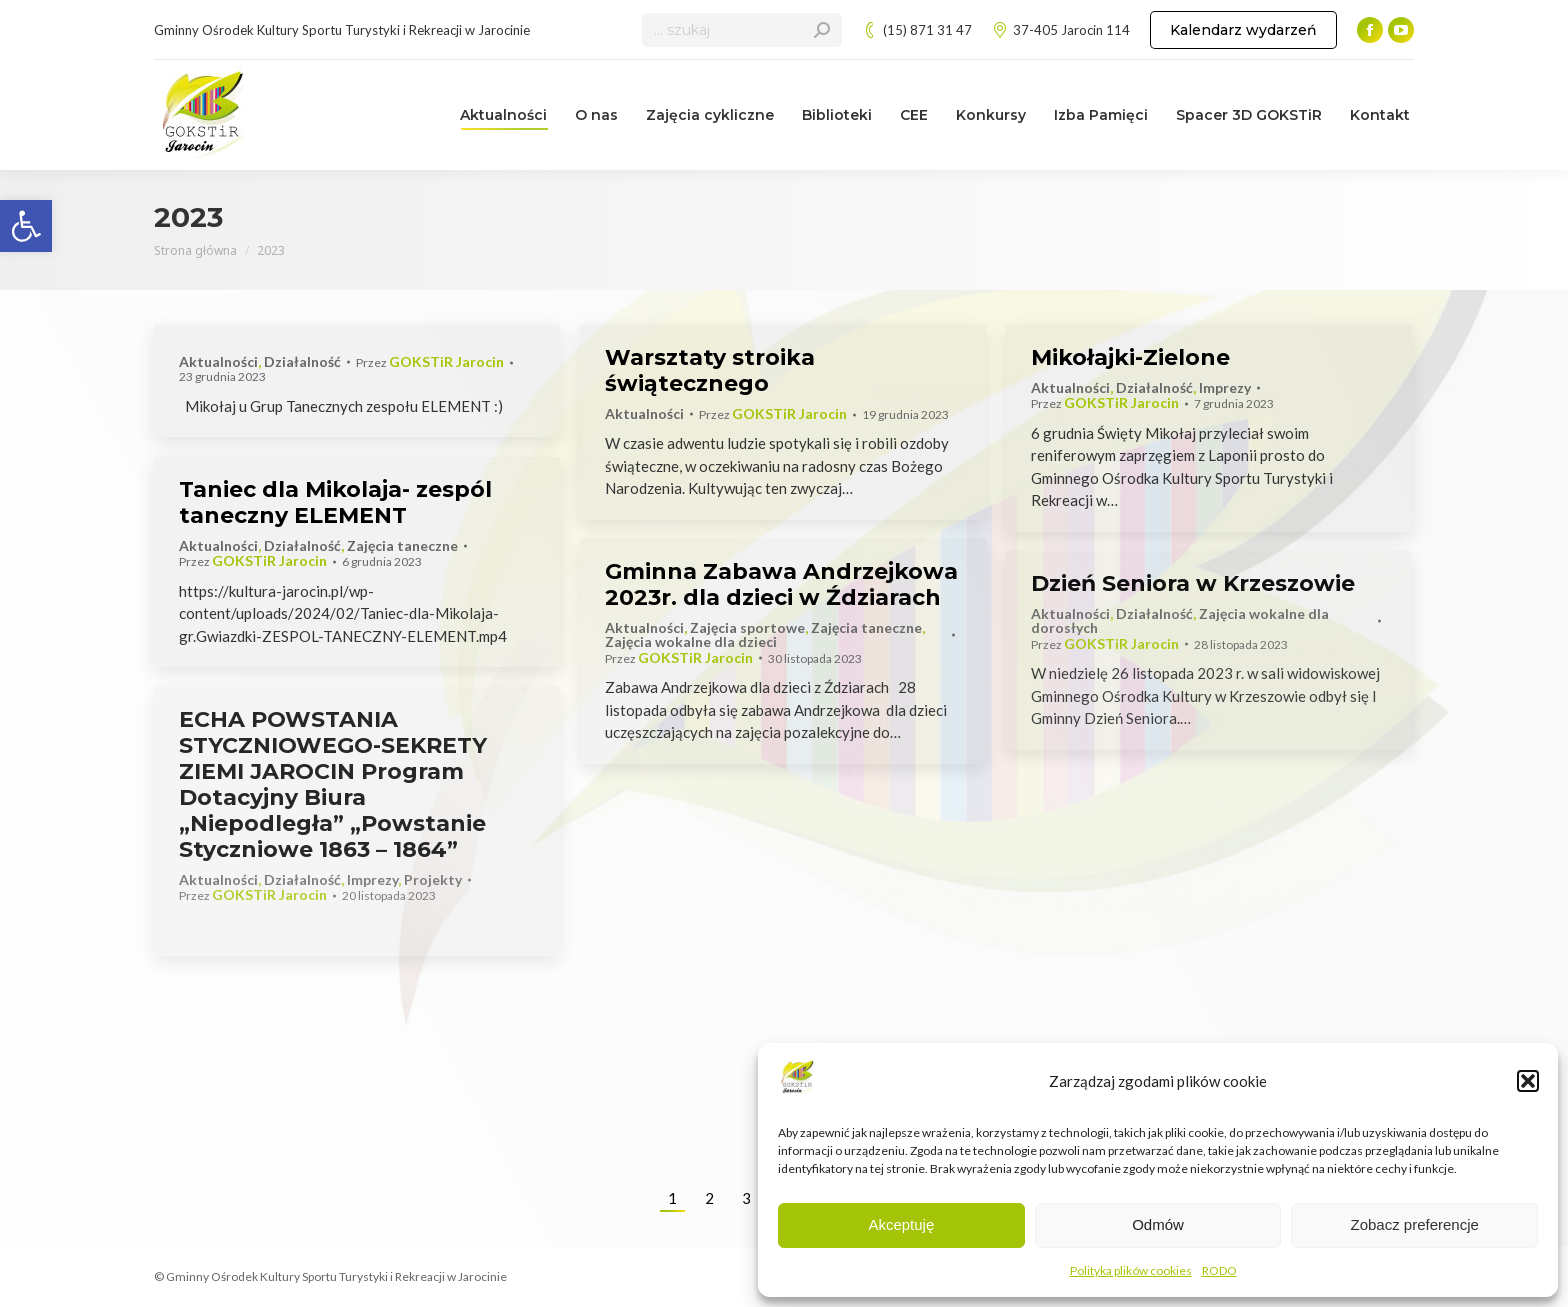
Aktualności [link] (218, 361)
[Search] (742, 30)
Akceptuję (901, 1224)
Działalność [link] (302, 361)
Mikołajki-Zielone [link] (1130, 357)
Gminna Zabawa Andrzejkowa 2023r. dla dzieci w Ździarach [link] (781, 584)
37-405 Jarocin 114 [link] (1061, 30)
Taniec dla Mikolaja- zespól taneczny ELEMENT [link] (335, 502)
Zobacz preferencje (1414, 1224)
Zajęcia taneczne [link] (402, 545)
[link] (26, 226)
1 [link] (672, 1198)
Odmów (1158, 1224)
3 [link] (746, 1198)
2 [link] (709, 1198)
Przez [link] (430, 362)
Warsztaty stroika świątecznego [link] (710, 370)
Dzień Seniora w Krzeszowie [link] (1193, 583)
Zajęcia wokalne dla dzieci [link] (691, 641)
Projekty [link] (433, 879)
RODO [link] (1219, 1270)
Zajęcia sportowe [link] (747, 627)
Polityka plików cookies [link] (1131, 1270)
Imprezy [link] (1225, 387)
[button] (1528, 1081)
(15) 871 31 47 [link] (917, 30)
